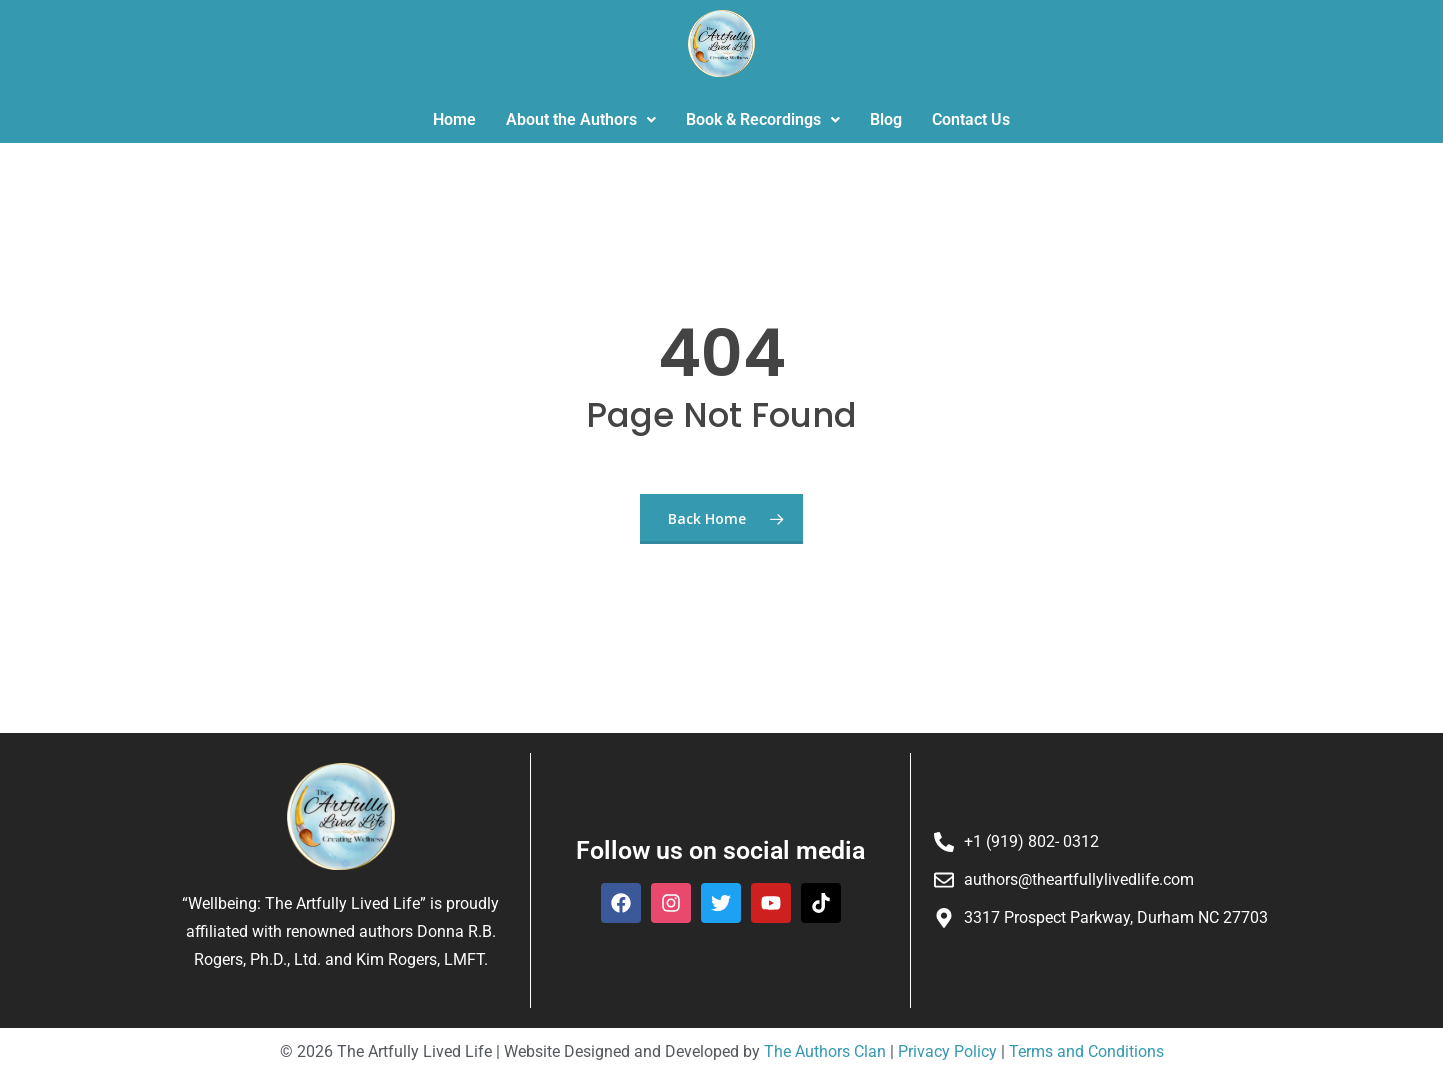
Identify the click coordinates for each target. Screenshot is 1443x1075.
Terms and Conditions (1084, 1051)
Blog (886, 119)
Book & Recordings (763, 119)
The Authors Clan (825, 1051)
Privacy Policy (947, 1051)
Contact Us (971, 119)
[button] (581, 120)
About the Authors (581, 119)
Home (454, 119)
